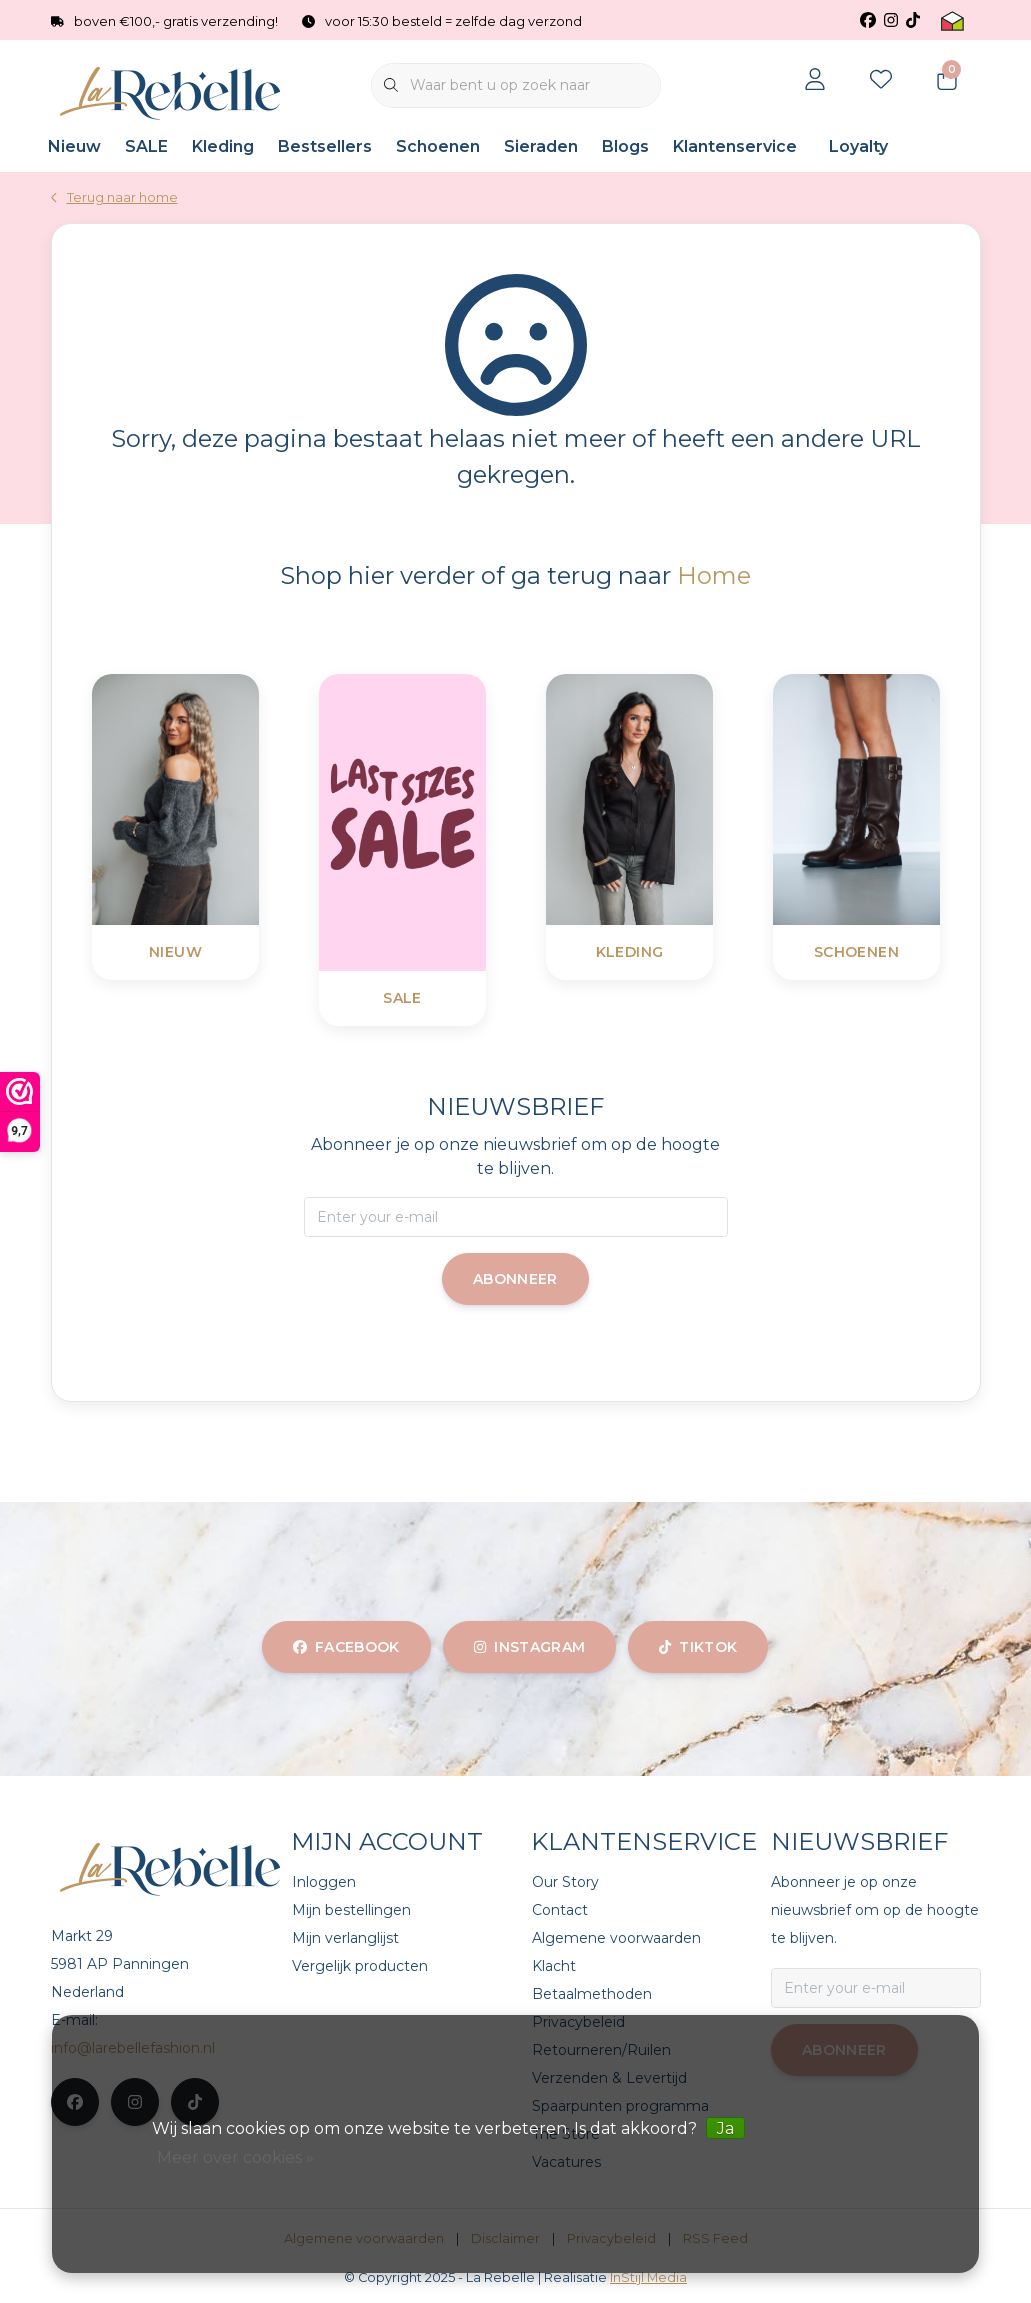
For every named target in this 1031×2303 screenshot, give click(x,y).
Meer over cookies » (235, 2157)
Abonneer (515, 1279)
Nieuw (74, 146)
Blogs (625, 146)
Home (714, 575)
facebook (346, 1647)
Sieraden (541, 146)
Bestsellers (325, 146)
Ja (725, 2128)
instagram (529, 1647)
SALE (146, 146)
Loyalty (858, 146)
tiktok (698, 1647)
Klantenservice (735, 146)
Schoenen (438, 146)
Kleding (223, 146)
